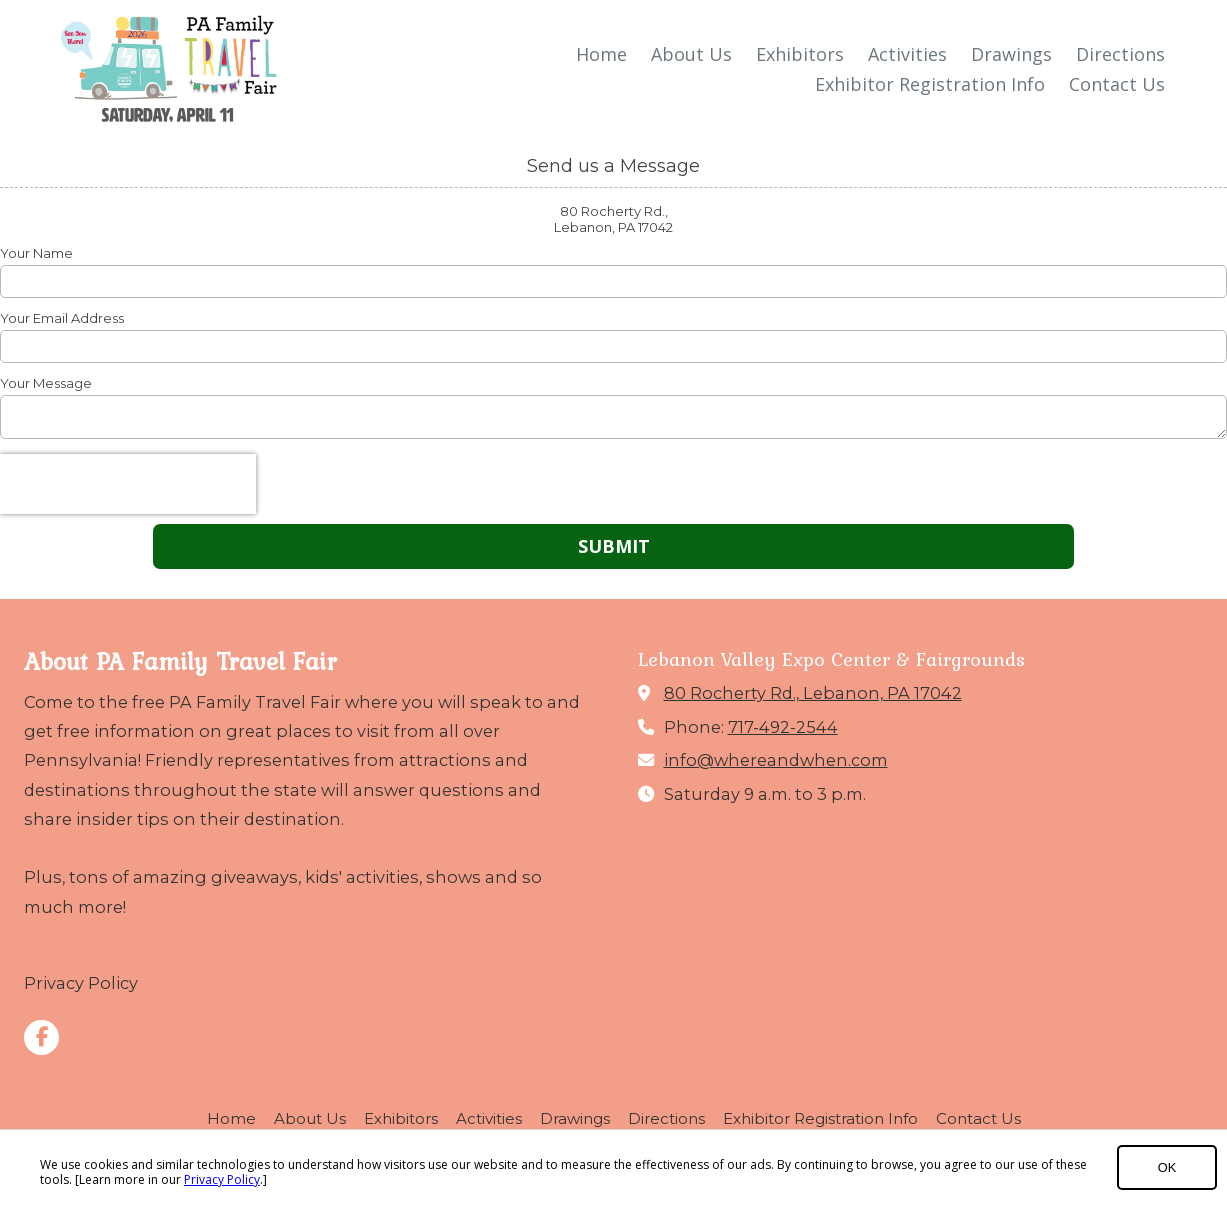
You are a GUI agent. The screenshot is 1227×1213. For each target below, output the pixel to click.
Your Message (46, 383)
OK (1167, 1167)
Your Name (36, 253)
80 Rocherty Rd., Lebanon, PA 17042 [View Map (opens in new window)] (813, 693)
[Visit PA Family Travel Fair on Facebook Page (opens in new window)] (41, 1037)
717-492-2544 (783, 727)
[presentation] (128, 484)
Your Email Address (62, 318)
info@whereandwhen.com (776, 760)
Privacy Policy (222, 1179)
